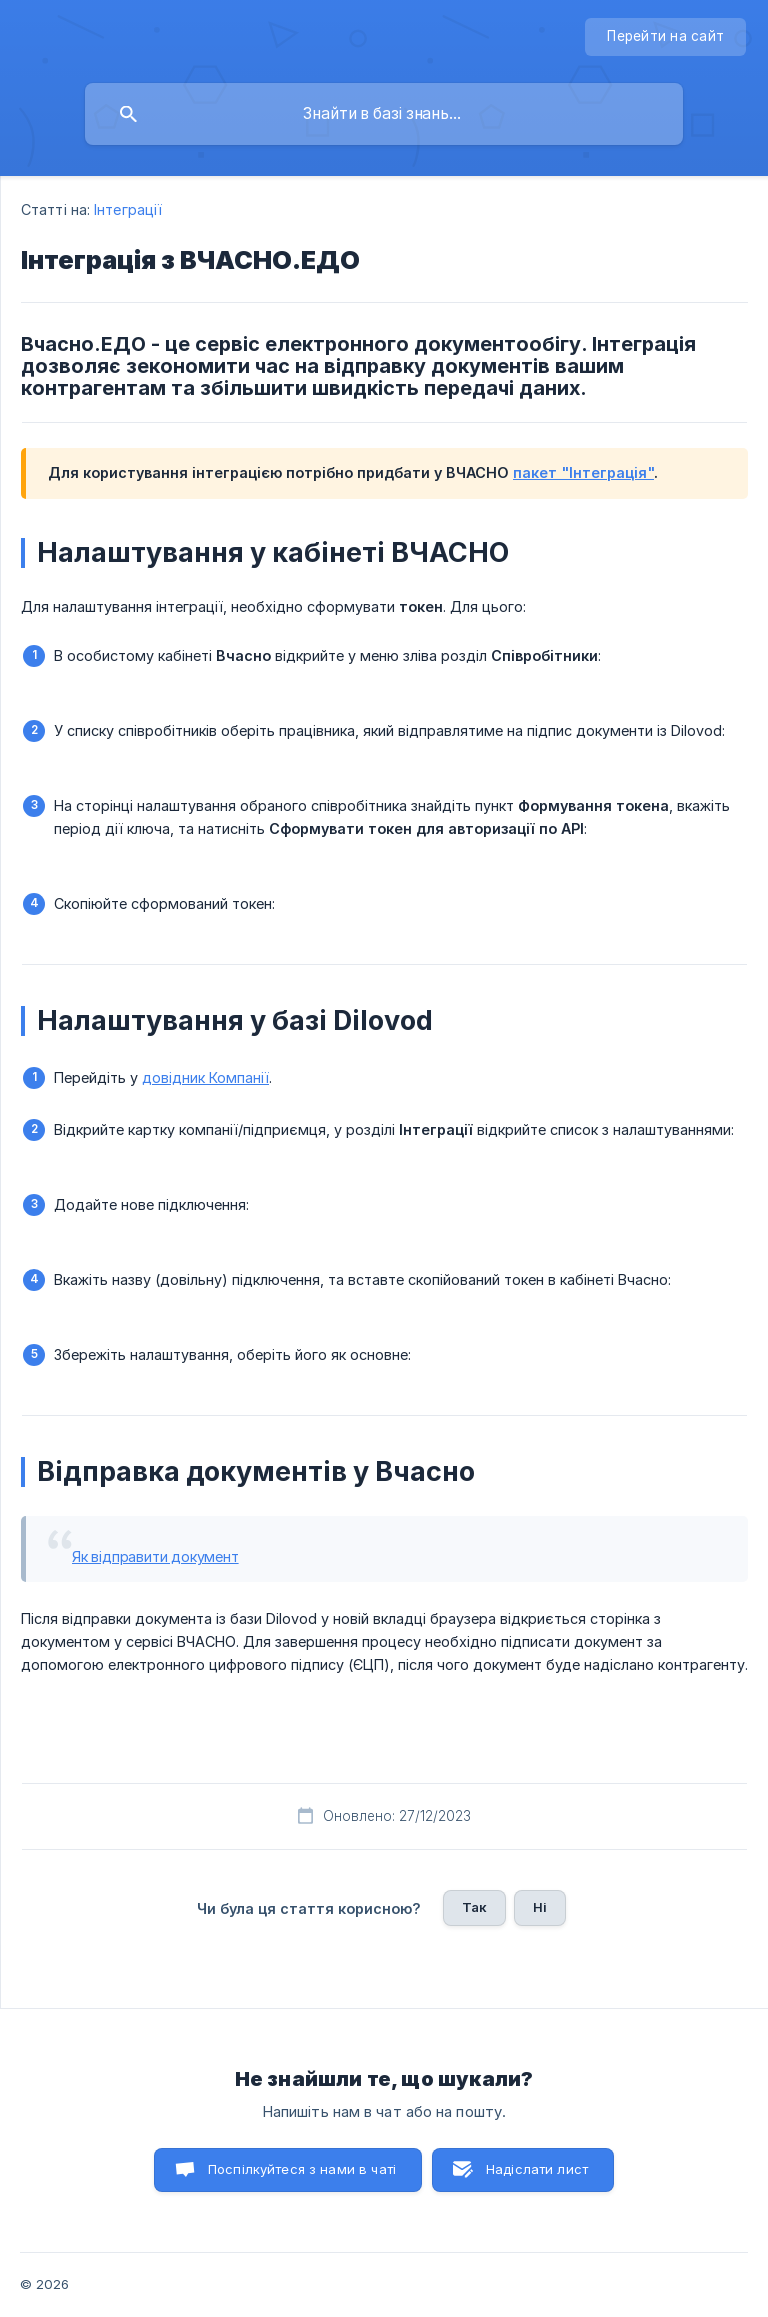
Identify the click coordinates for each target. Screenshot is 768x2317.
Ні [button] (540, 1907)
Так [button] (474, 1907)
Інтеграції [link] (128, 209)
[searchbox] (384, 114)
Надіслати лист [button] (537, 2169)
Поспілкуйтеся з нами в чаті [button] (302, 2169)
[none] (665, 37)
